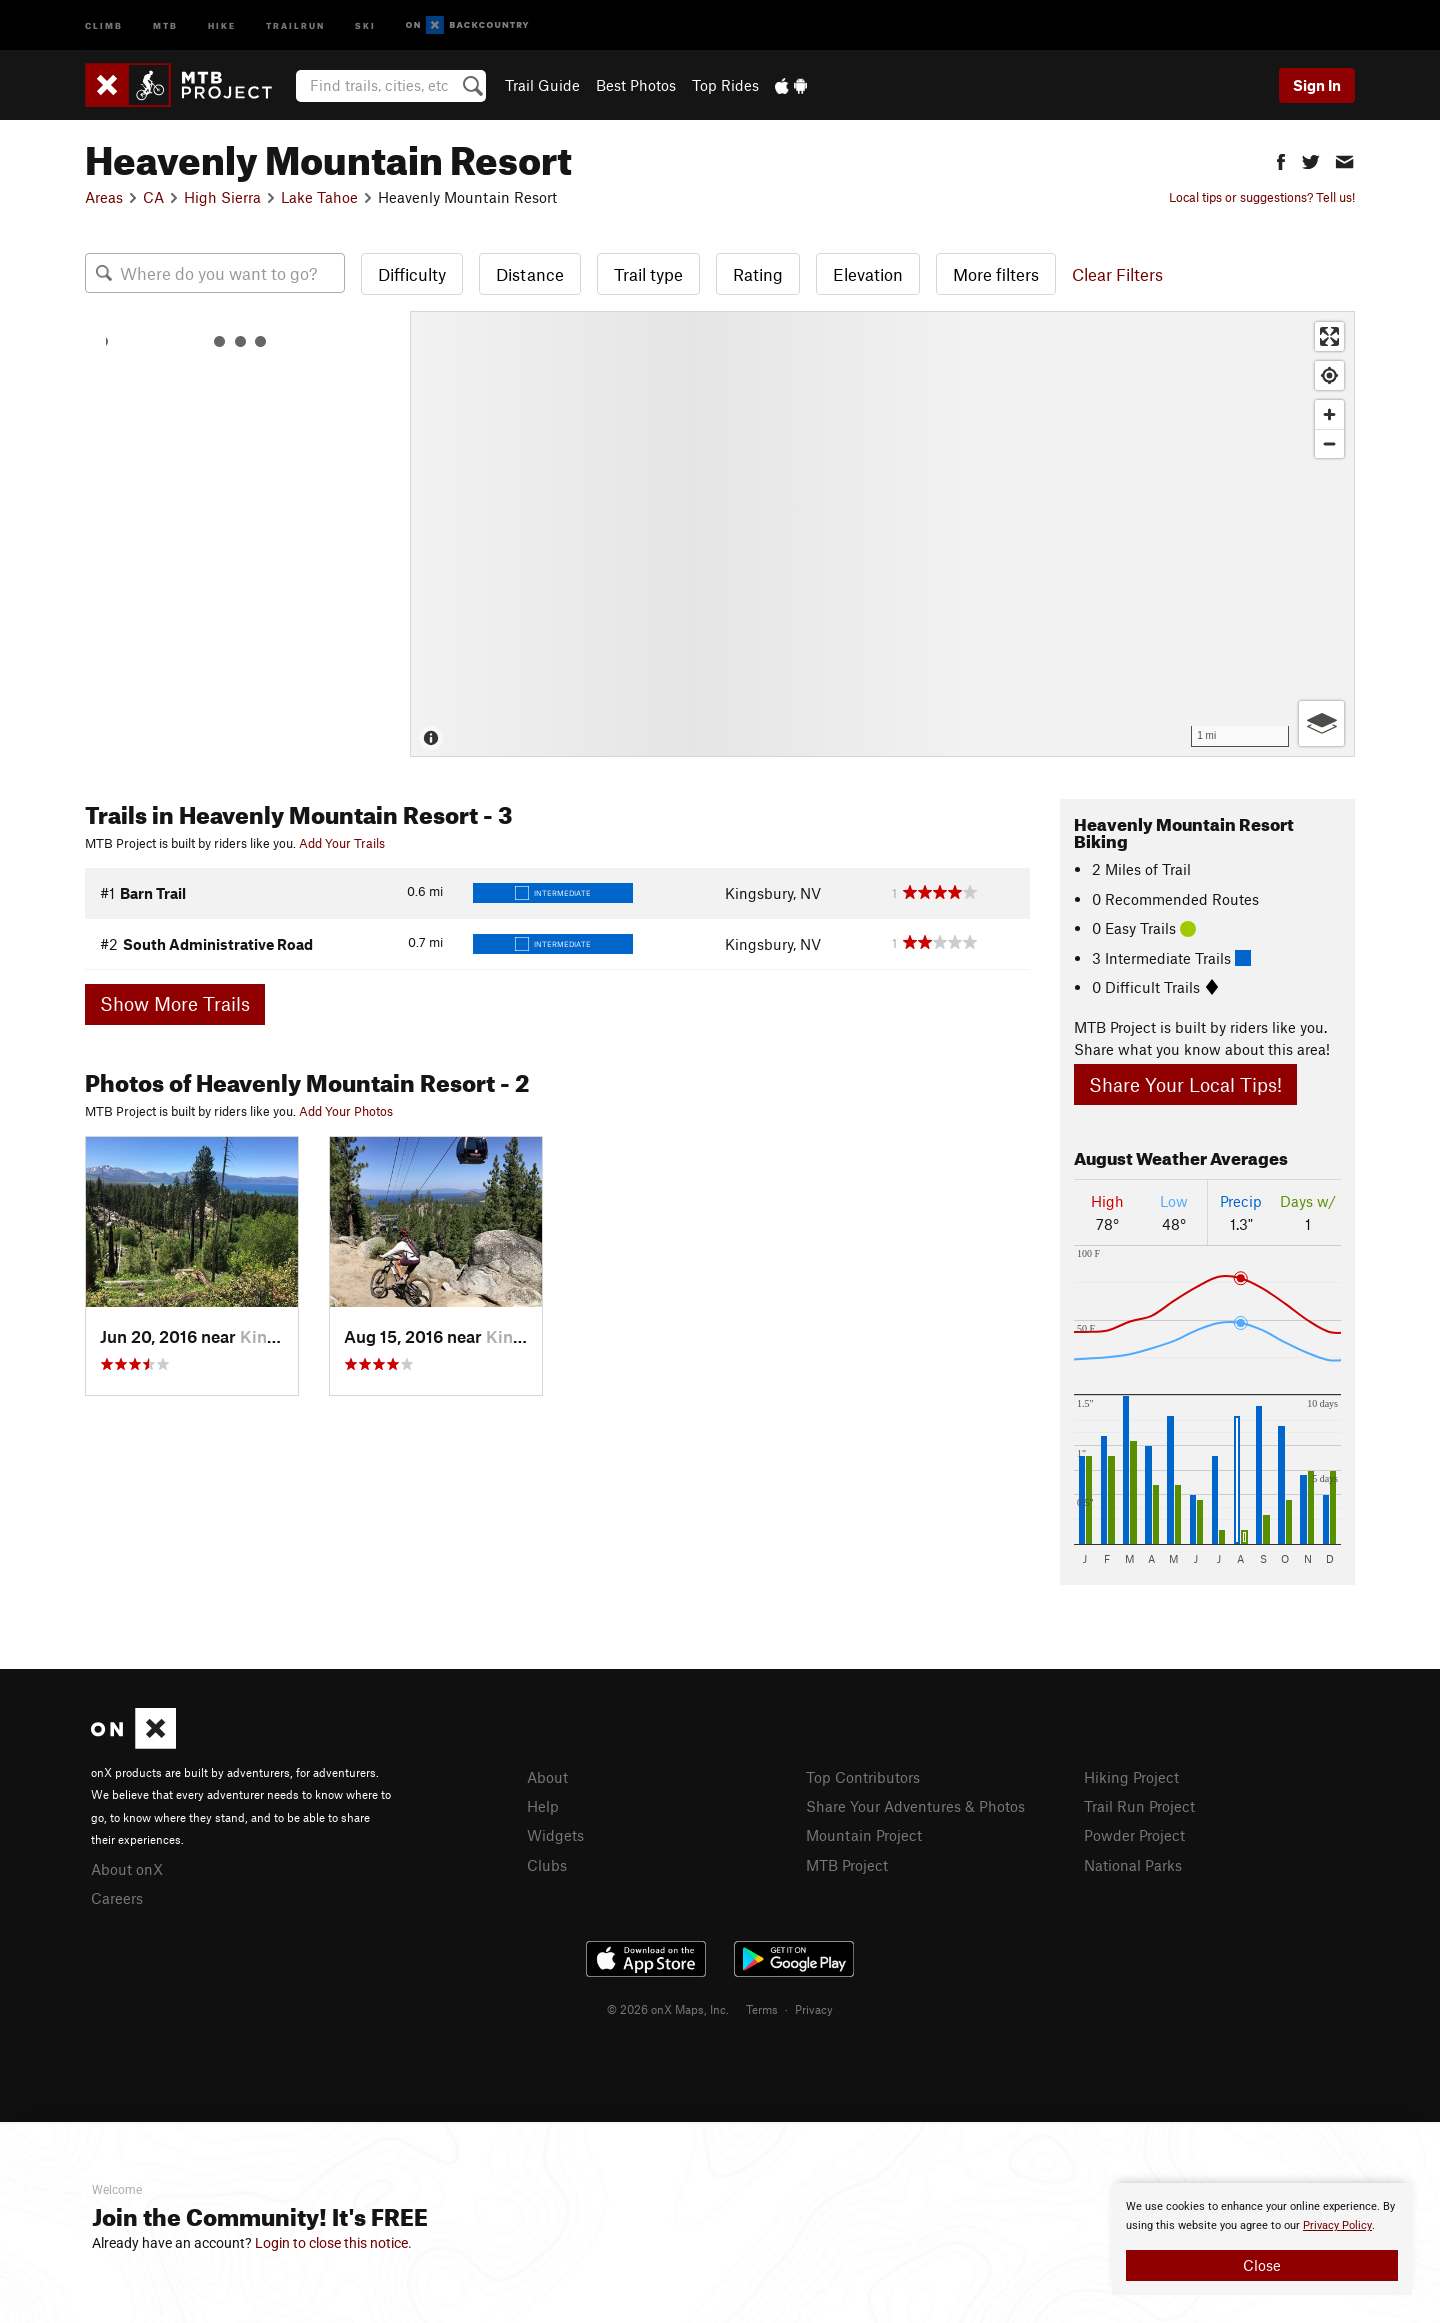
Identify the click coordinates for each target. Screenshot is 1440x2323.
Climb (104, 24)
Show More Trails (175, 1003)
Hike (222, 24)
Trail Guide (542, 85)
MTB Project (847, 1865)
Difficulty (412, 274)
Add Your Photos (346, 1111)
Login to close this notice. (333, 2243)
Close (1262, 2265)
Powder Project (1134, 1835)
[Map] (882, 534)
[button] (1281, 159)
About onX (127, 1869)
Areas (104, 197)
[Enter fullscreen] (1329, 336)
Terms (762, 2009)
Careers (117, 1898)
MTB (165, 24)
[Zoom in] (1329, 414)
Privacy (814, 2009)
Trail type (648, 274)
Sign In (1317, 85)
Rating (758, 274)
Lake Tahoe (319, 197)
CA (153, 197)
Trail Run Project (1139, 1806)
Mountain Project (864, 1835)
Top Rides (725, 85)
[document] (1262, 2239)
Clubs (547, 1865)
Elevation (868, 274)
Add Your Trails (342, 843)
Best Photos (636, 85)
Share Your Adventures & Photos (915, 1806)
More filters (996, 274)
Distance (530, 274)
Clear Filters (1117, 274)
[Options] (1321, 723)
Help (543, 1806)
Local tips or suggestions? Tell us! (1262, 197)
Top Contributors (863, 1777)
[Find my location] (1329, 375)
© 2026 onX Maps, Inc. (668, 2009)
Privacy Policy (1337, 2225)
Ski (365, 24)
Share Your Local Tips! (1185, 1084)
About (547, 1777)
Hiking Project (1131, 1777)
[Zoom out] (1329, 443)
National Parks (1133, 1865)
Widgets (555, 1835)
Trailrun (295, 24)
